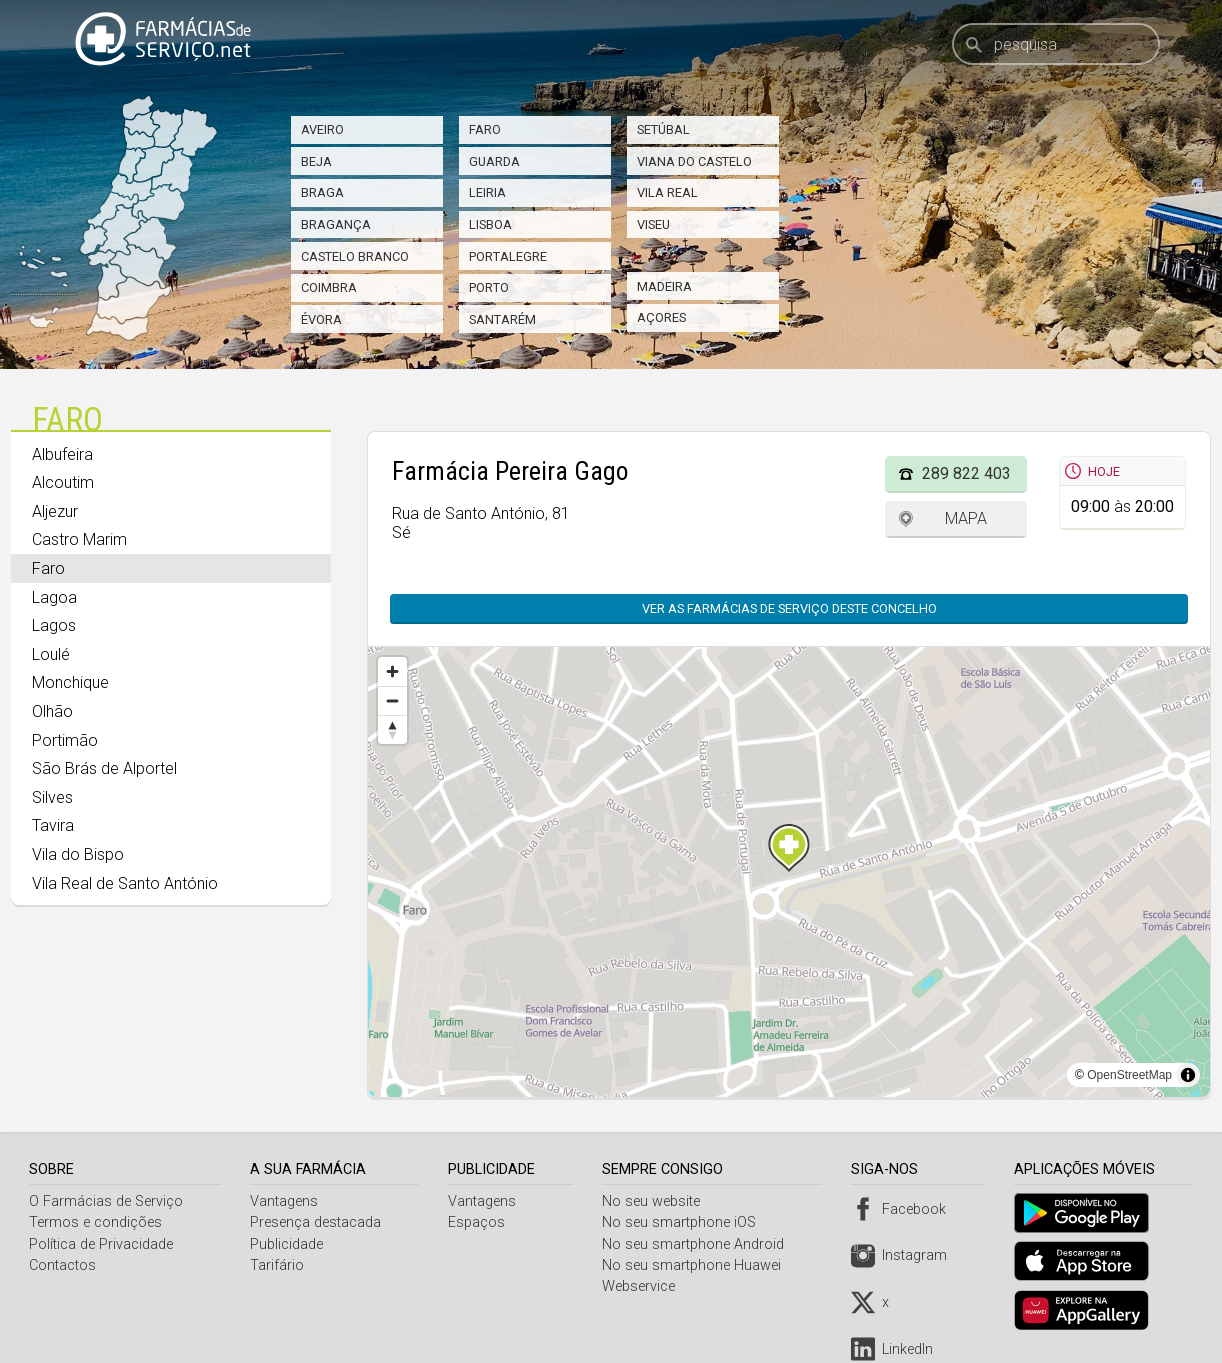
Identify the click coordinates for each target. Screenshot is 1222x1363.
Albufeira (62, 454)
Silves (52, 797)
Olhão (52, 711)
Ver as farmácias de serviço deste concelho (789, 608)
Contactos (62, 1265)
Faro (485, 129)
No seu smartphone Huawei (696, 1265)
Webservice (643, 1286)
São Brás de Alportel (104, 768)
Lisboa (490, 224)
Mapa (966, 518)
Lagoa (54, 597)
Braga (322, 192)
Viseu (653, 224)
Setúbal (663, 129)
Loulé (51, 654)
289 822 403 (966, 473)
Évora (321, 319)
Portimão (65, 740)
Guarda (494, 161)
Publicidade (287, 1244)
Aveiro (322, 129)
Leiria (487, 192)
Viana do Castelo (694, 161)
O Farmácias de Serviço (106, 1201)
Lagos (54, 625)
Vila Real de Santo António (125, 883)
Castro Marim (79, 539)
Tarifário (278, 1265)
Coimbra (329, 287)
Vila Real (667, 192)
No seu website (656, 1201)
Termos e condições (95, 1222)
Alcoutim (63, 482)
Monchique (70, 682)
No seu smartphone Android (698, 1244)
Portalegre (508, 256)
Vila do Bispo (78, 854)
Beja (316, 161)
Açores (661, 317)
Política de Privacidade (101, 1244)
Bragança (336, 224)
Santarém (502, 319)
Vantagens (285, 1201)
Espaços (479, 1222)
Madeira (664, 286)
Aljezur (55, 511)
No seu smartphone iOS (684, 1222)
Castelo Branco (355, 256)
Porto (489, 287)
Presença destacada (316, 1222)
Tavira (53, 825)
